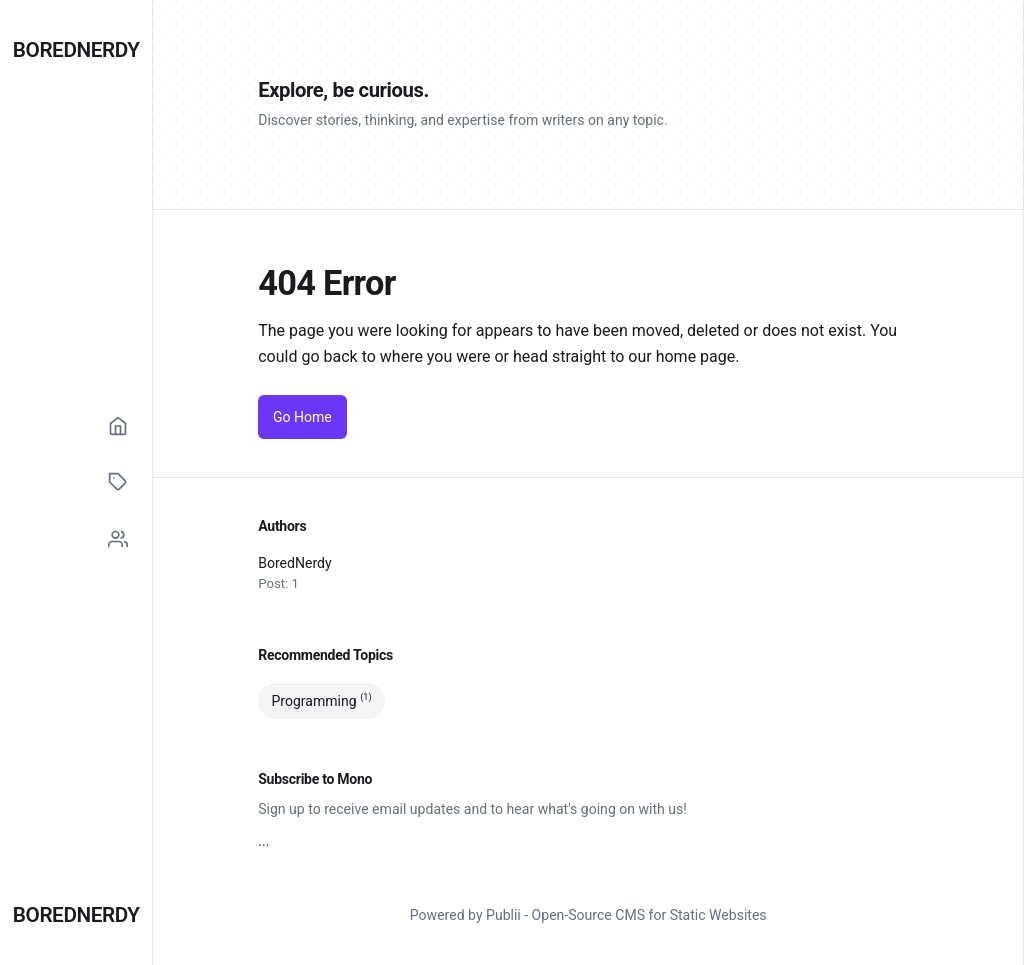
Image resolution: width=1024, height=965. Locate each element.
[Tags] (118, 482)
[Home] (118, 426)
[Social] (118, 539)
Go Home (302, 417)
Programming (321, 700)
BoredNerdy (76, 50)
